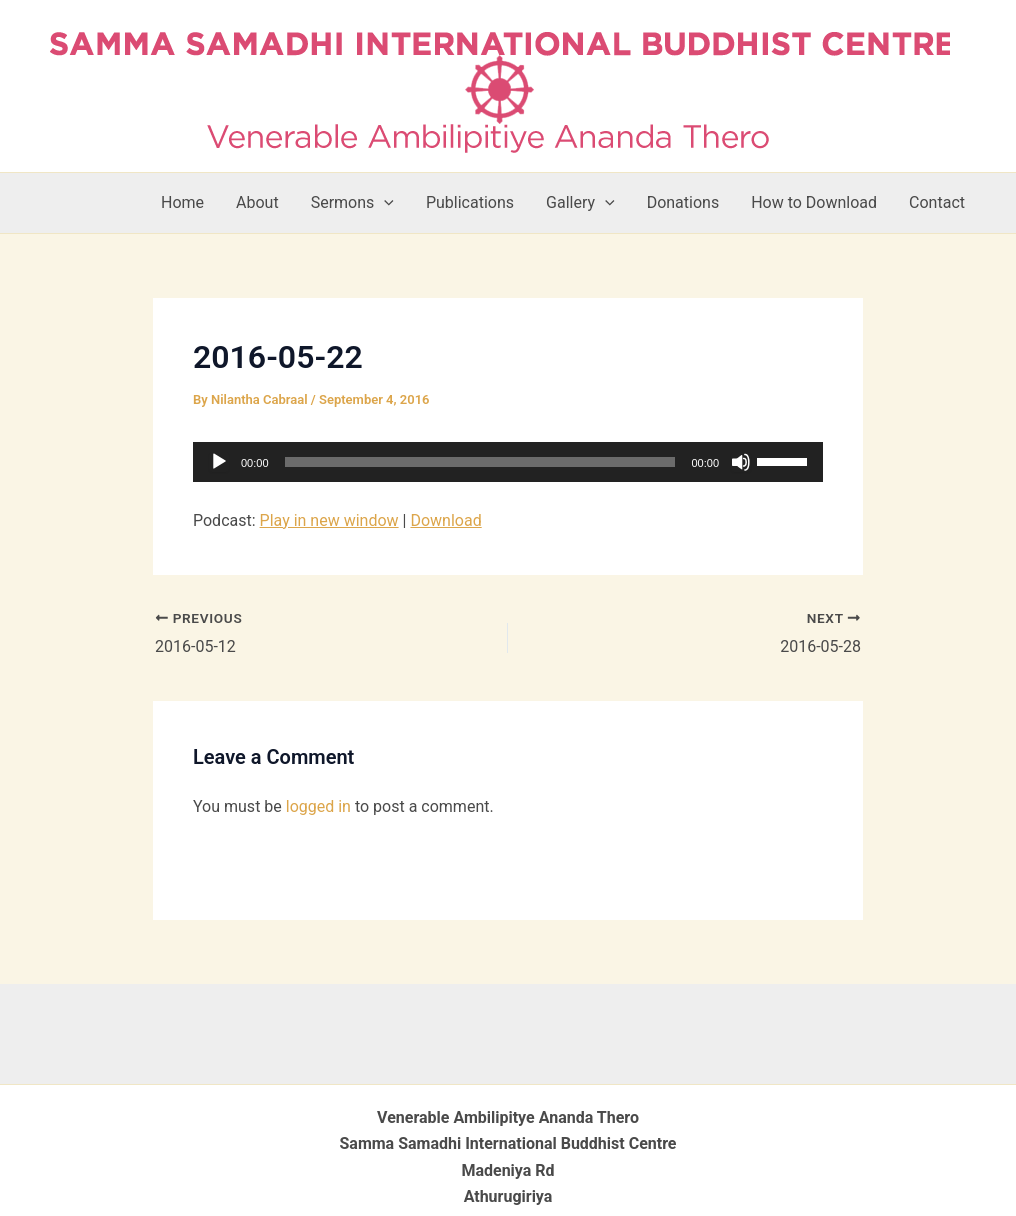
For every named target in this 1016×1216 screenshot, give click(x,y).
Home (182, 202)
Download (445, 520)
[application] (508, 462)
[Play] (219, 462)
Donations (683, 202)
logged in (318, 806)
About (257, 202)
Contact (937, 202)
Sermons (352, 203)
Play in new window (329, 520)
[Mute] (741, 462)
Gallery (580, 203)
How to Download (814, 202)
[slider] (480, 462)
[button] (384, 203)
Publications (470, 202)
